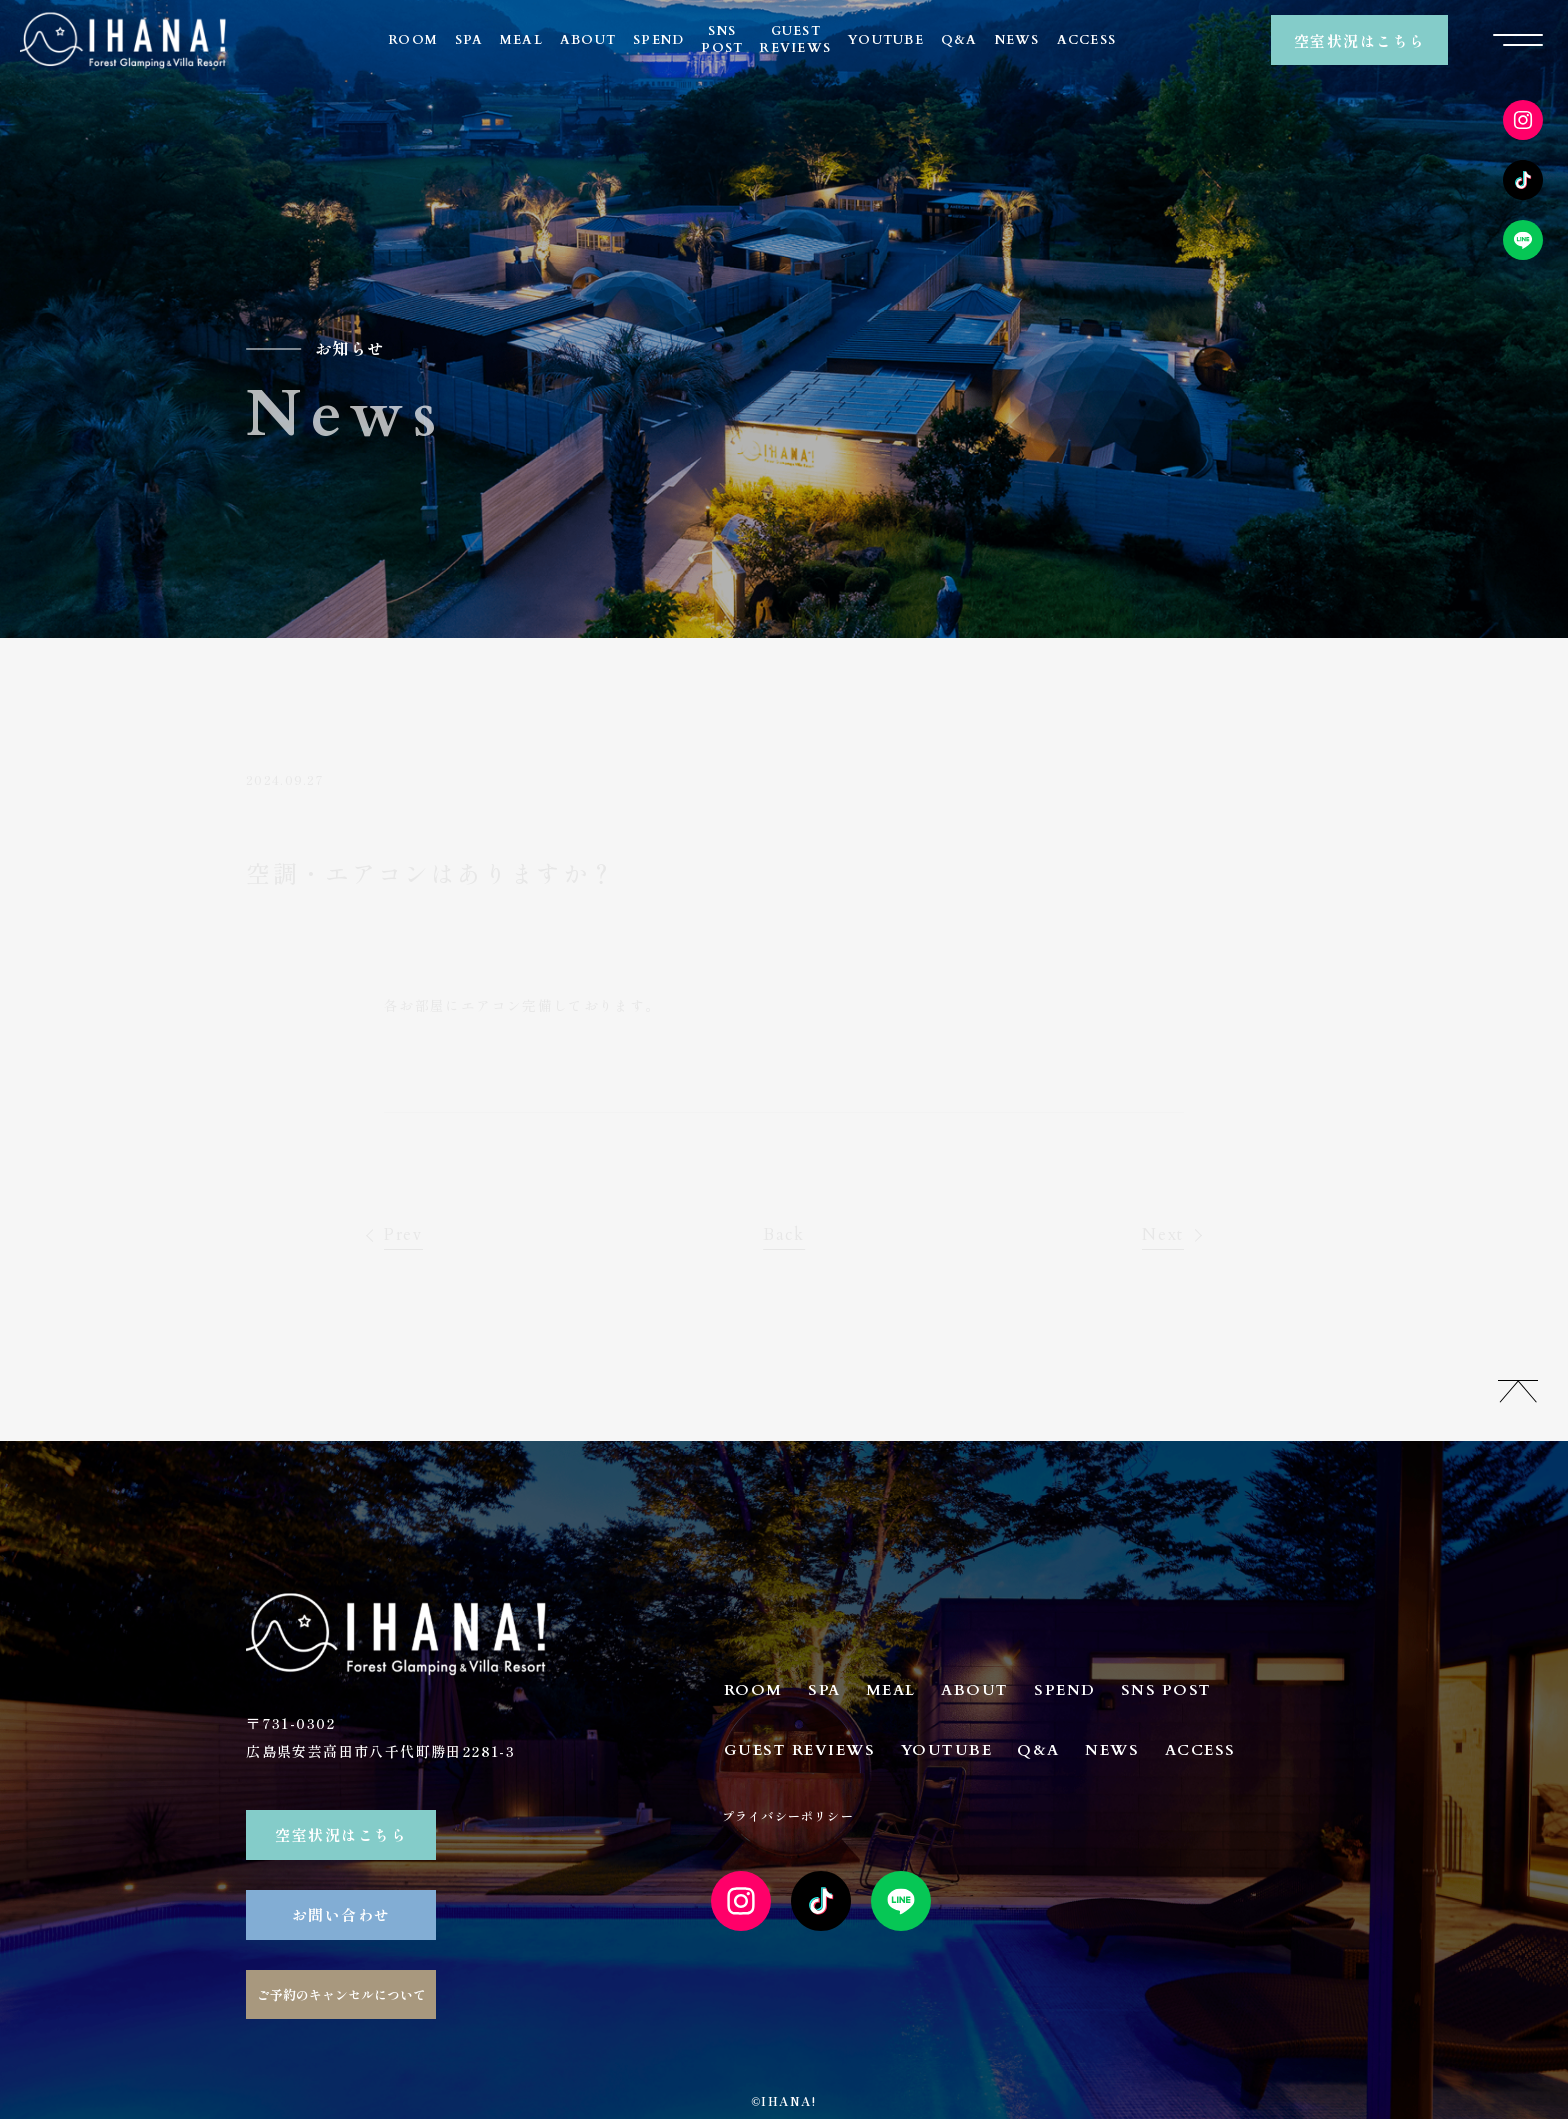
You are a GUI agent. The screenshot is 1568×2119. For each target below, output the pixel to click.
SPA (469, 40)
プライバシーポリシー (788, 1815)
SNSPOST (722, 39)
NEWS (1017, 40)
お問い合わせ (341, 1914)
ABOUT (588, 40)
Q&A (959, 40)
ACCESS (1087, 40)
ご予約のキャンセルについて (341, 1994)
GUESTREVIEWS (795, 39)
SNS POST (1166, 1690)
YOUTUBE (886, 40)
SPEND (658, 40)
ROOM (413, 40)
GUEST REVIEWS (800, 1750)
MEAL (521, 40)
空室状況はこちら (1360, 40)
